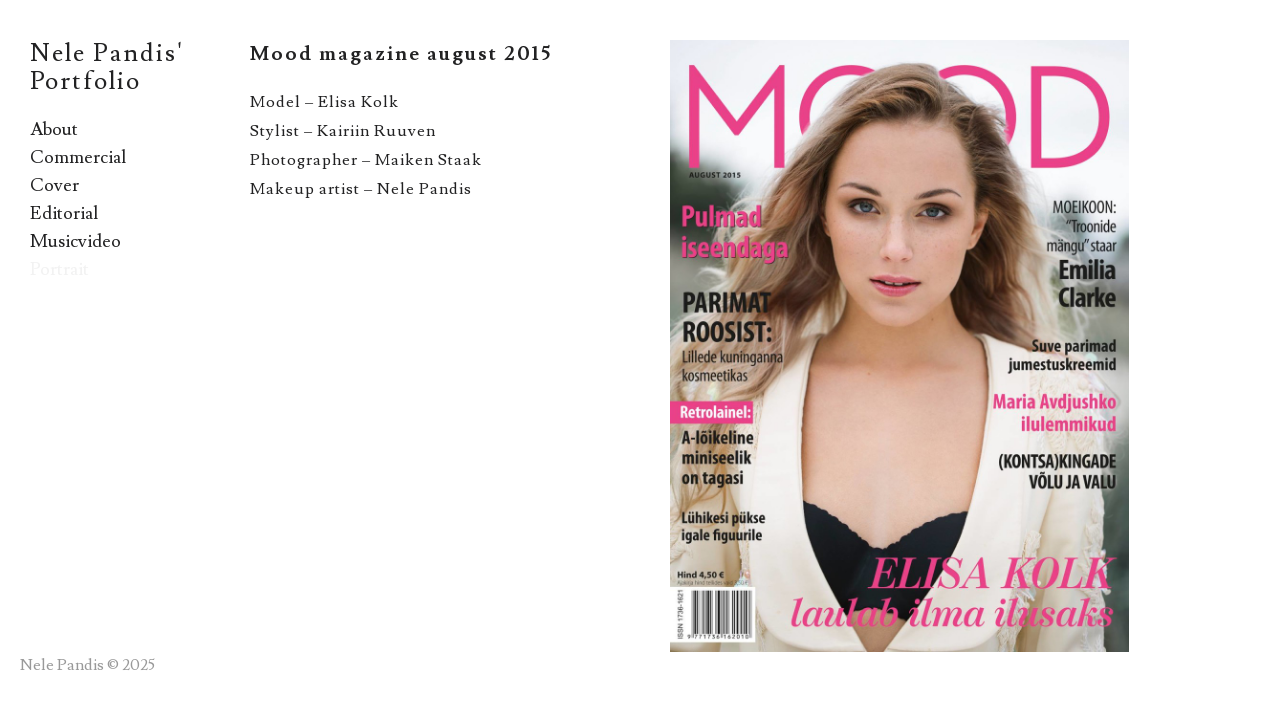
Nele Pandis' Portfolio (107, 67)
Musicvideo (75, 241)
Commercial (78, 157)
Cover (54, 185)
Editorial (64, 213)
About (54, 129)
